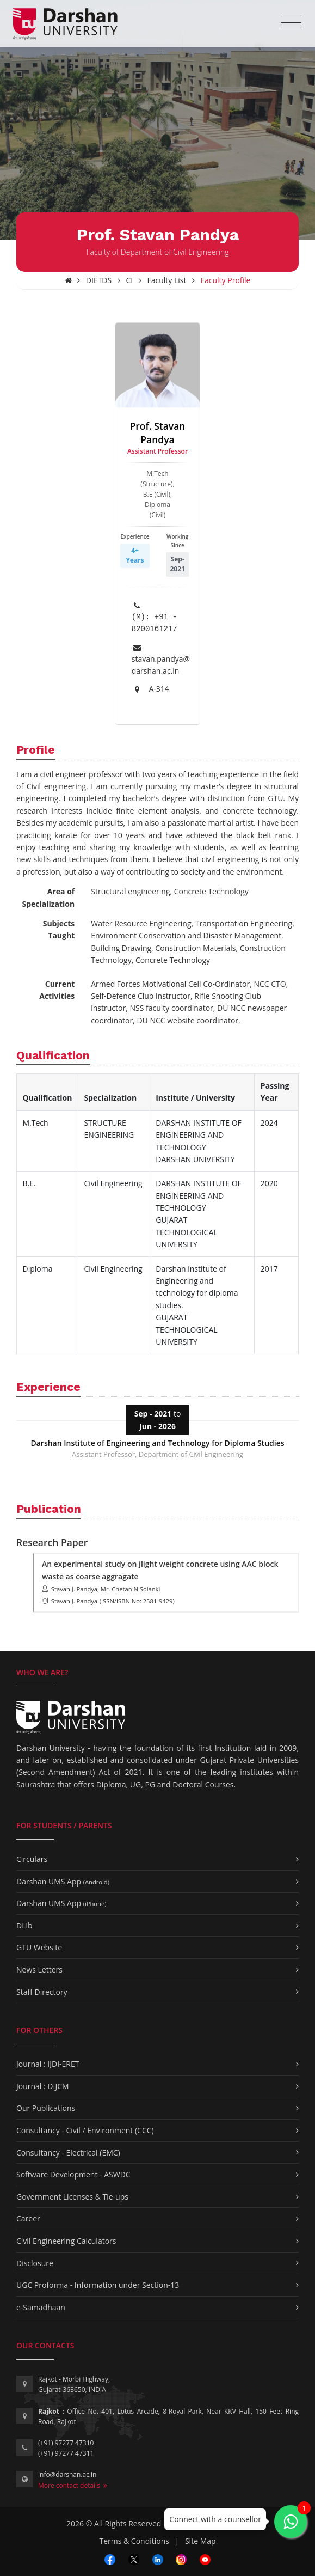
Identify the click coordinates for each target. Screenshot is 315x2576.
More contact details (72, 2485)
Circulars (31, 1859)
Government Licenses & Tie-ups (72, 2197)
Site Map (200, 2541)
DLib (24, 1925)
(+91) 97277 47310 (66, 2442)
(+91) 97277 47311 (66, 2453)
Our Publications (45, 2108)
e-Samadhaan (40, 2307)
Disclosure (34, 2263)
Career (28, 2218)
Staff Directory (41, 1992)
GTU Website (39, 1947)
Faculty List (167, 280)
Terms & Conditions (134, 2541)
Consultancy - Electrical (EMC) (68, 2152)
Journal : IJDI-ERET (47, 2064)
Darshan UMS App (62, 1881)
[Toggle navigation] (291, 23)
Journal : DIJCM (42, 2086)
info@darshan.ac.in (67, 2474)
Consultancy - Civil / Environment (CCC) (85, 2130)
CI (129, 280)
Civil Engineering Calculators (66, 2241)
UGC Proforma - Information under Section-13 (97, 2285)
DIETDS (99, 280)
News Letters (39, 1969)
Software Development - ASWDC (73, 2174)
